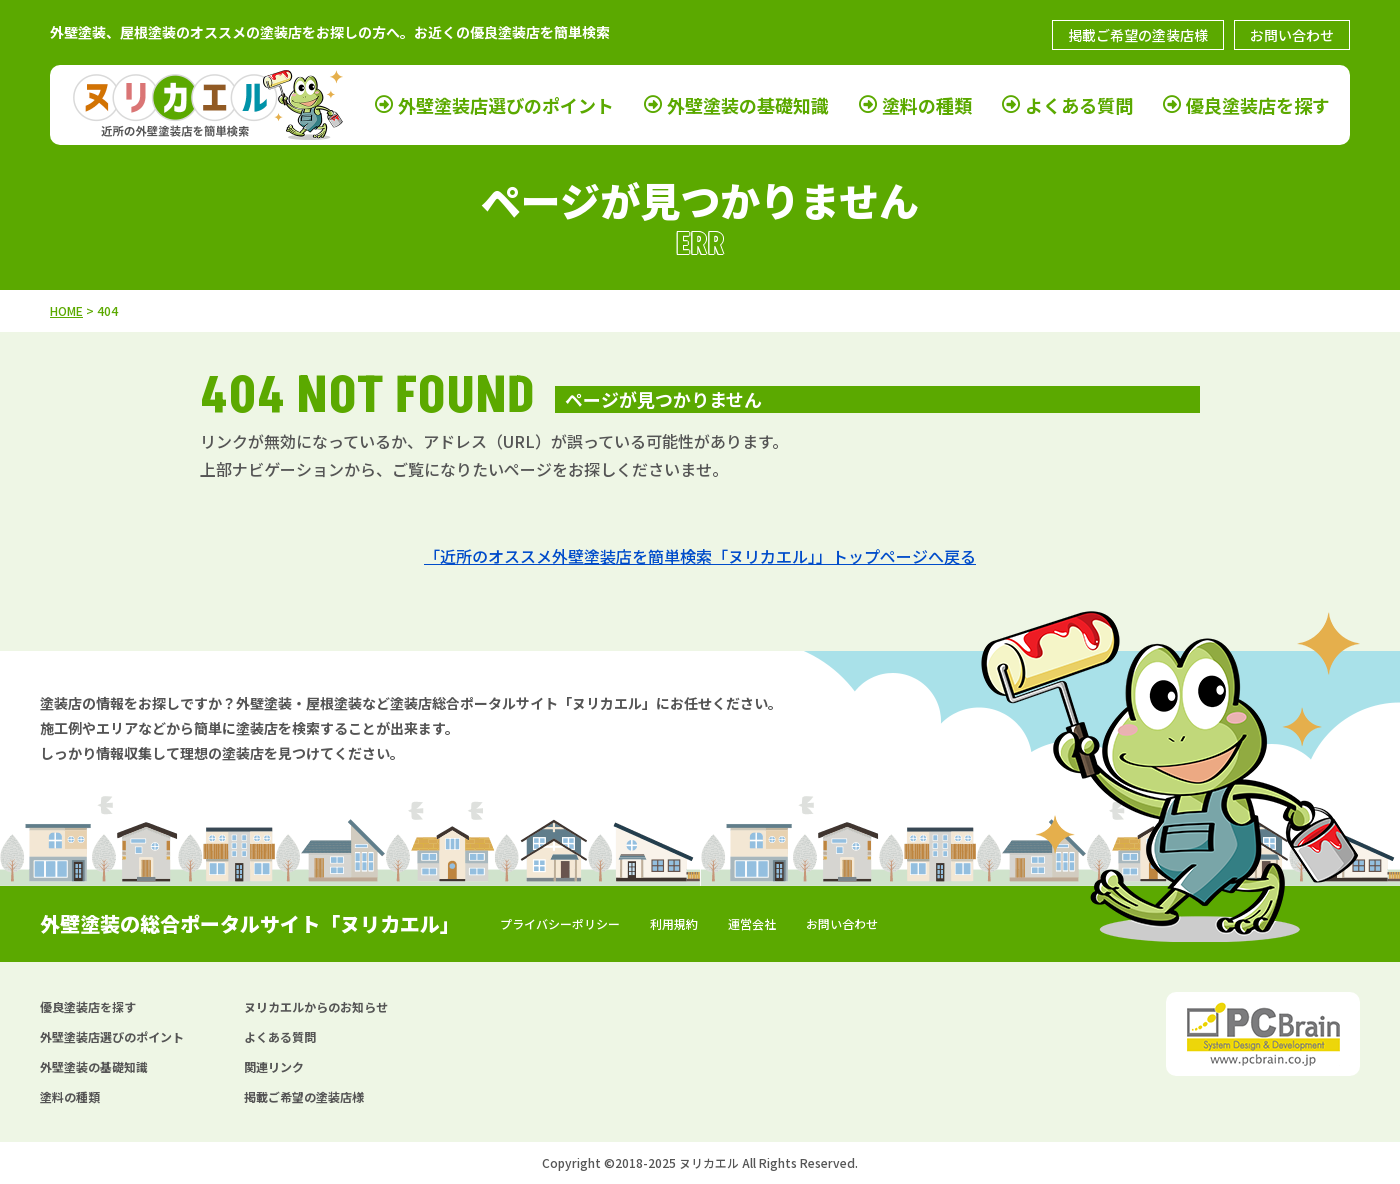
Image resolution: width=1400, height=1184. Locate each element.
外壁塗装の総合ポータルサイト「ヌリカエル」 (250, 923)
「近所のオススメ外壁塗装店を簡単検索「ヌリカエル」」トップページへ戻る (700, 556)
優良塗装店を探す (1258, 104)
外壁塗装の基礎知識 (748, 104)
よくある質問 (1079, 104)
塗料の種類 (927, 104)
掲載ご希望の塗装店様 (1138, 35)
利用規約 (674, 923)
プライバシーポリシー (560, 923)
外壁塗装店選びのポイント (506, 104)
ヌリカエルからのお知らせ (316, 1006)
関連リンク (274, 1066)
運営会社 (752, 923)
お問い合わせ (1292, 35)
